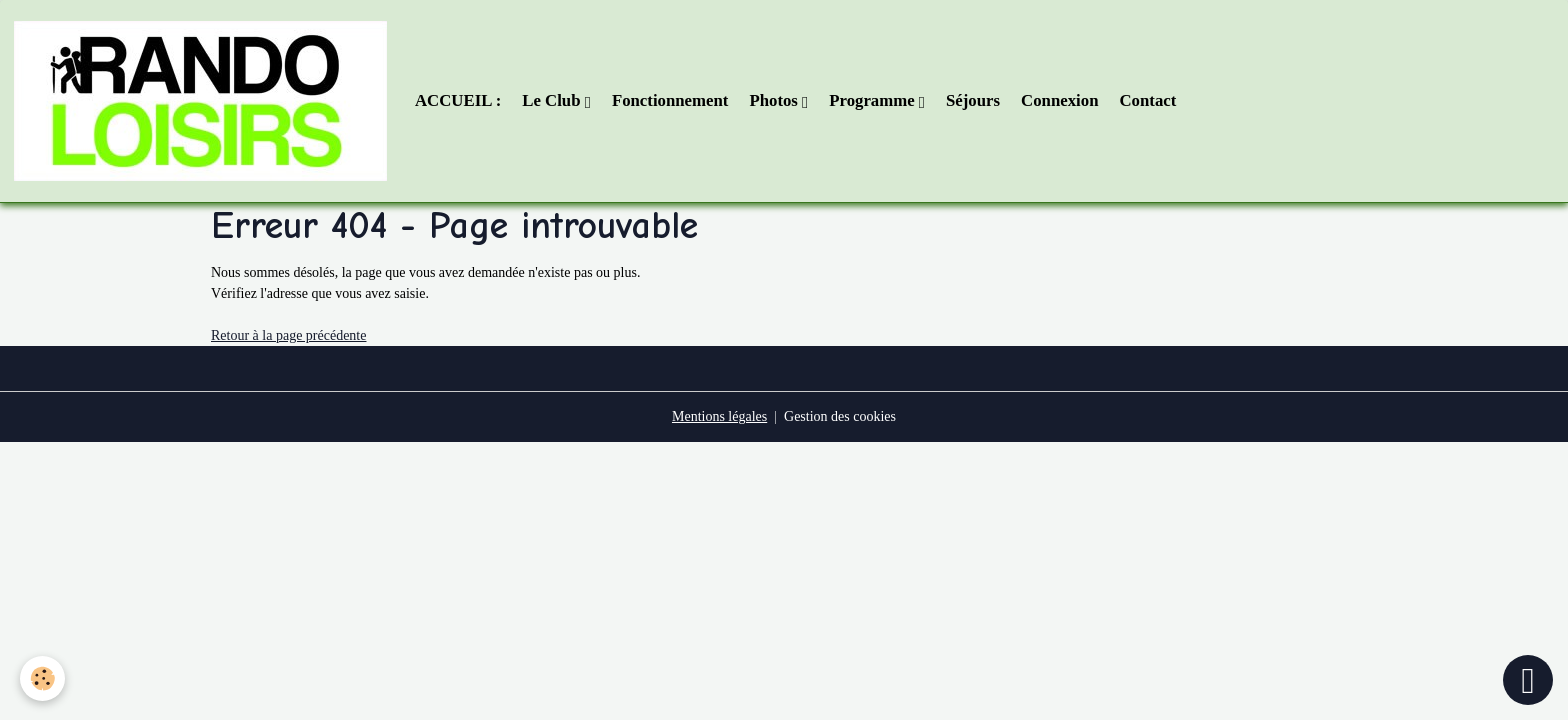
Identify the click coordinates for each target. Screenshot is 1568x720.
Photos (775, 100)
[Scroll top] (1528, 680)
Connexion (1059, 100)
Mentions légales (719, 416)
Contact (1147, 100)
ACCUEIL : (458, 100)
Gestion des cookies (840, 416)
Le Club (553, 100)
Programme (874, 100)
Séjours (973, 100)
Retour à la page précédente (288, 335)
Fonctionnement (670, 100)
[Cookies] (42, 678)
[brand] (204, 101)
